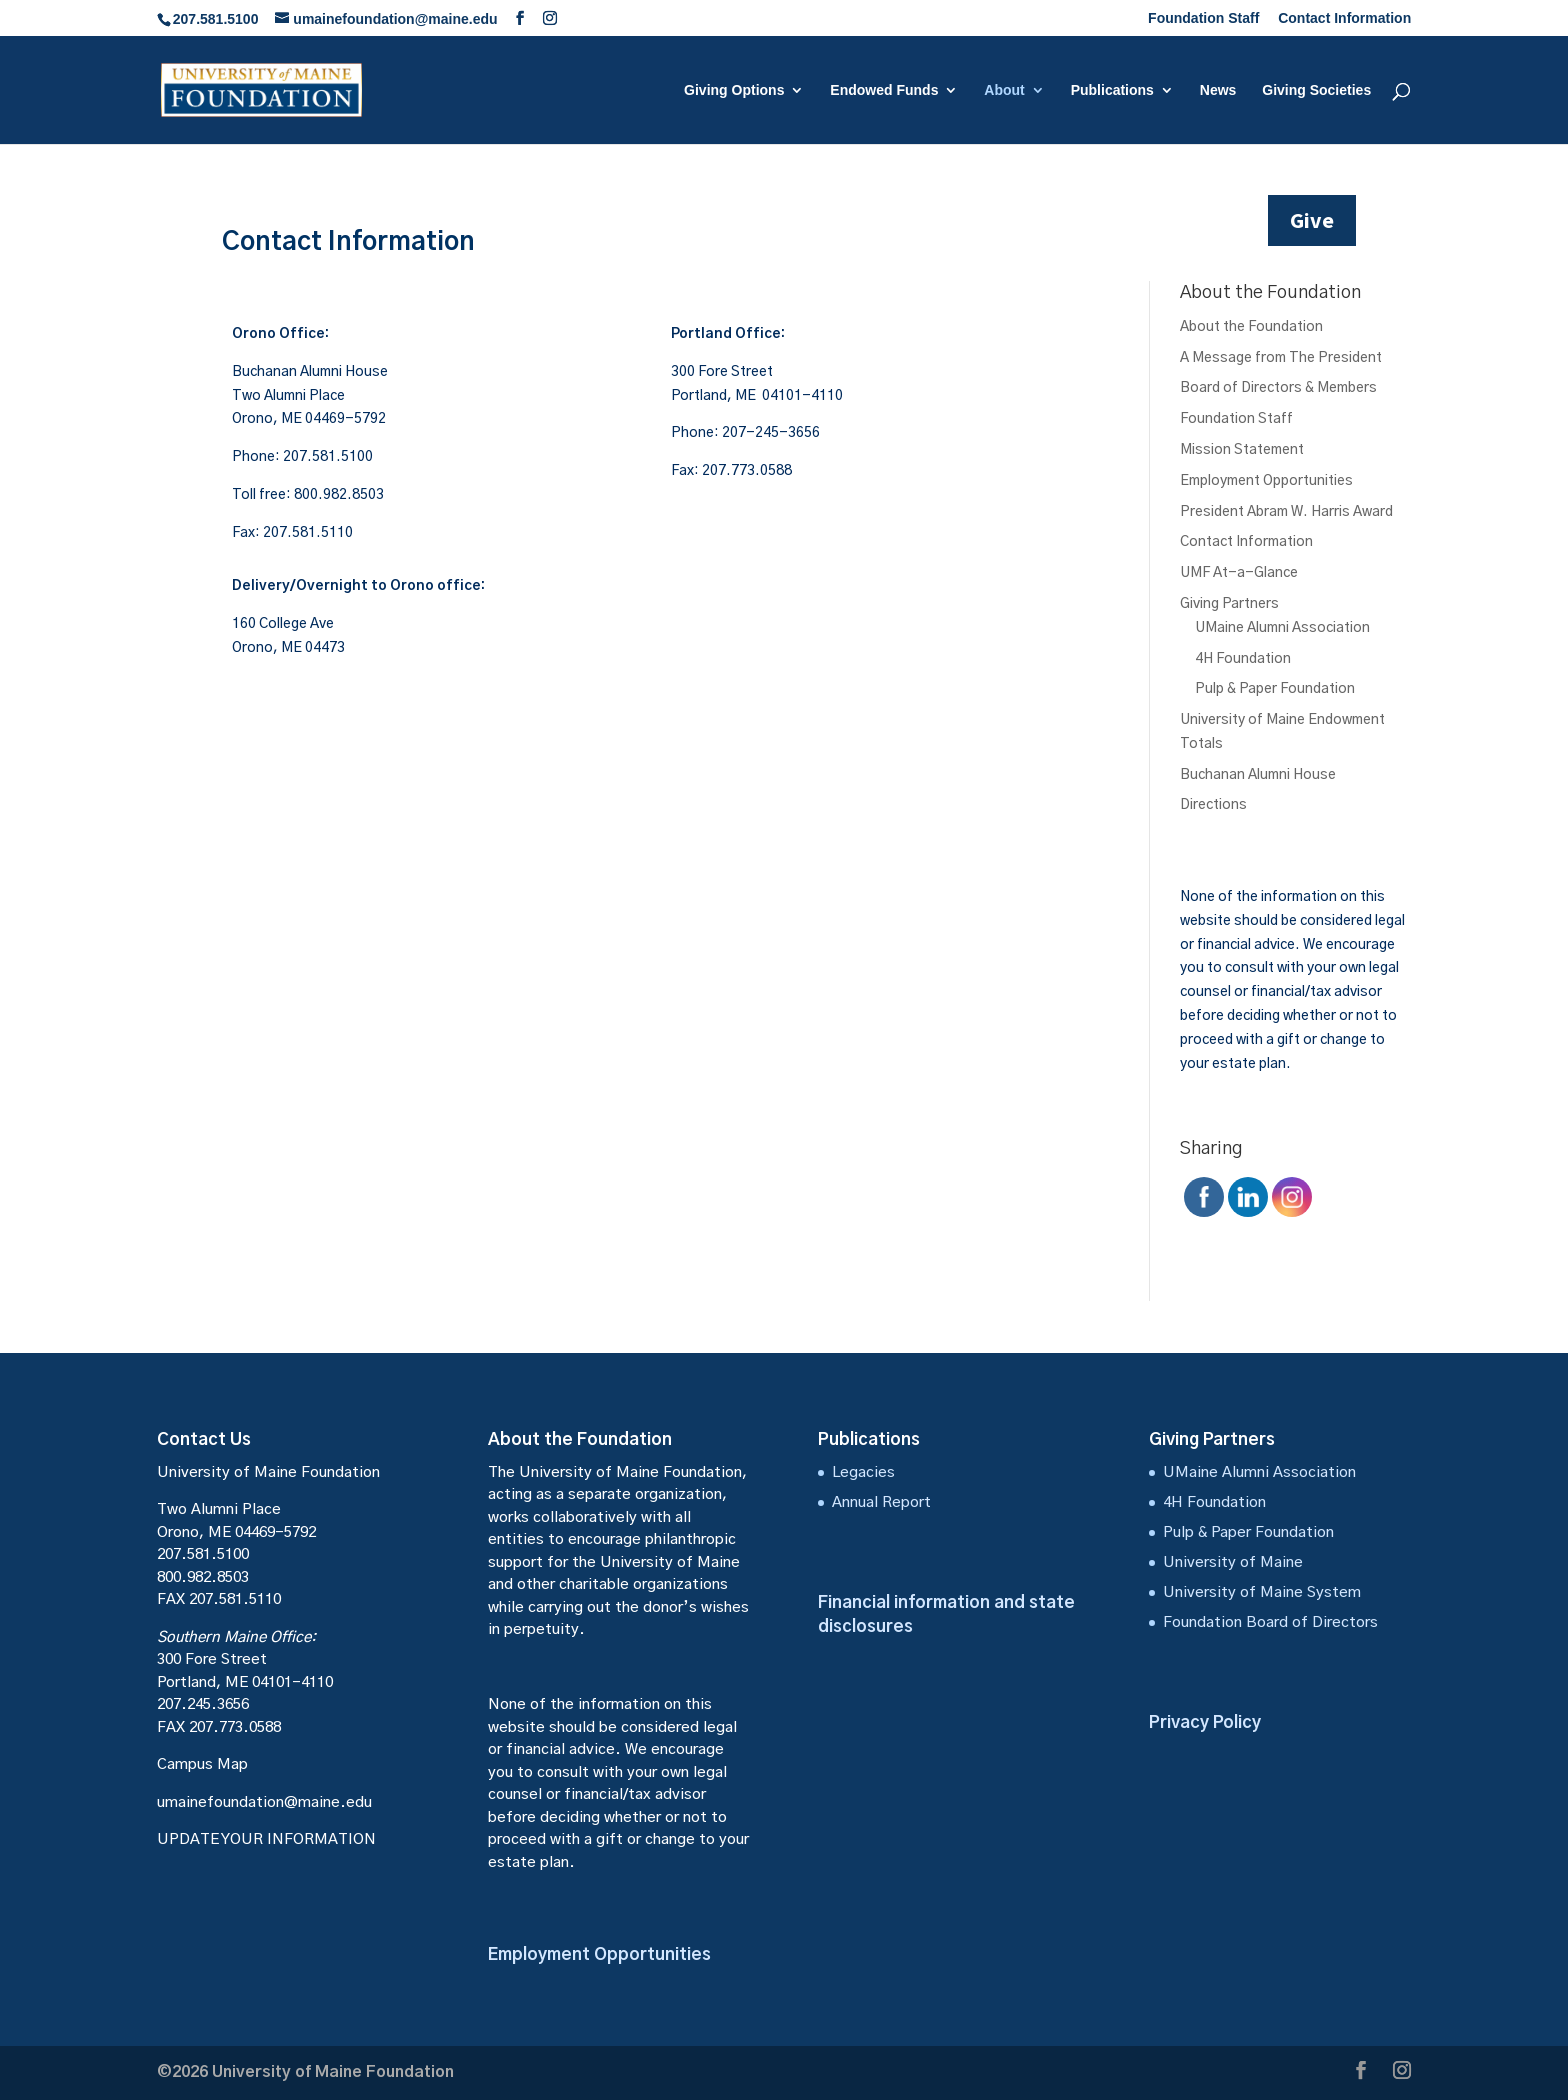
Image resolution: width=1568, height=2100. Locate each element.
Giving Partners (1229, 604)
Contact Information (1344, 18)
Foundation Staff (1203, 18)
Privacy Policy (1205, 1722)
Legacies (863, 1472)
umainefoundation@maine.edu (264, 1802)
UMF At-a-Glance (1239, 573)
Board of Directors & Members (1278, 388)
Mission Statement (1242, 450)
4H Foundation (1243, 659)
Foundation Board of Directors (1270, 1622)
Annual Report (881, 1502)
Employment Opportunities (1266, 481)
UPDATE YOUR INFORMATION (266, 1839)
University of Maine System (1262, 1592)
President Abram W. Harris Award (1286, 512)
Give (1312, 220)
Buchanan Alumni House (1258, 775)
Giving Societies (1316, 90)
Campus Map (202, 1764)
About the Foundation (1251, 327)
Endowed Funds (884, 90)
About (1004, 90)
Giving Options (734, 90)
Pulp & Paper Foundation (1275, 689)
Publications (1112, 90)
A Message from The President (1281, 358)
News (1218, 90)
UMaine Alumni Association (1282, 628)
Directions (1213, 805)
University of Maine (1233, 1562)
